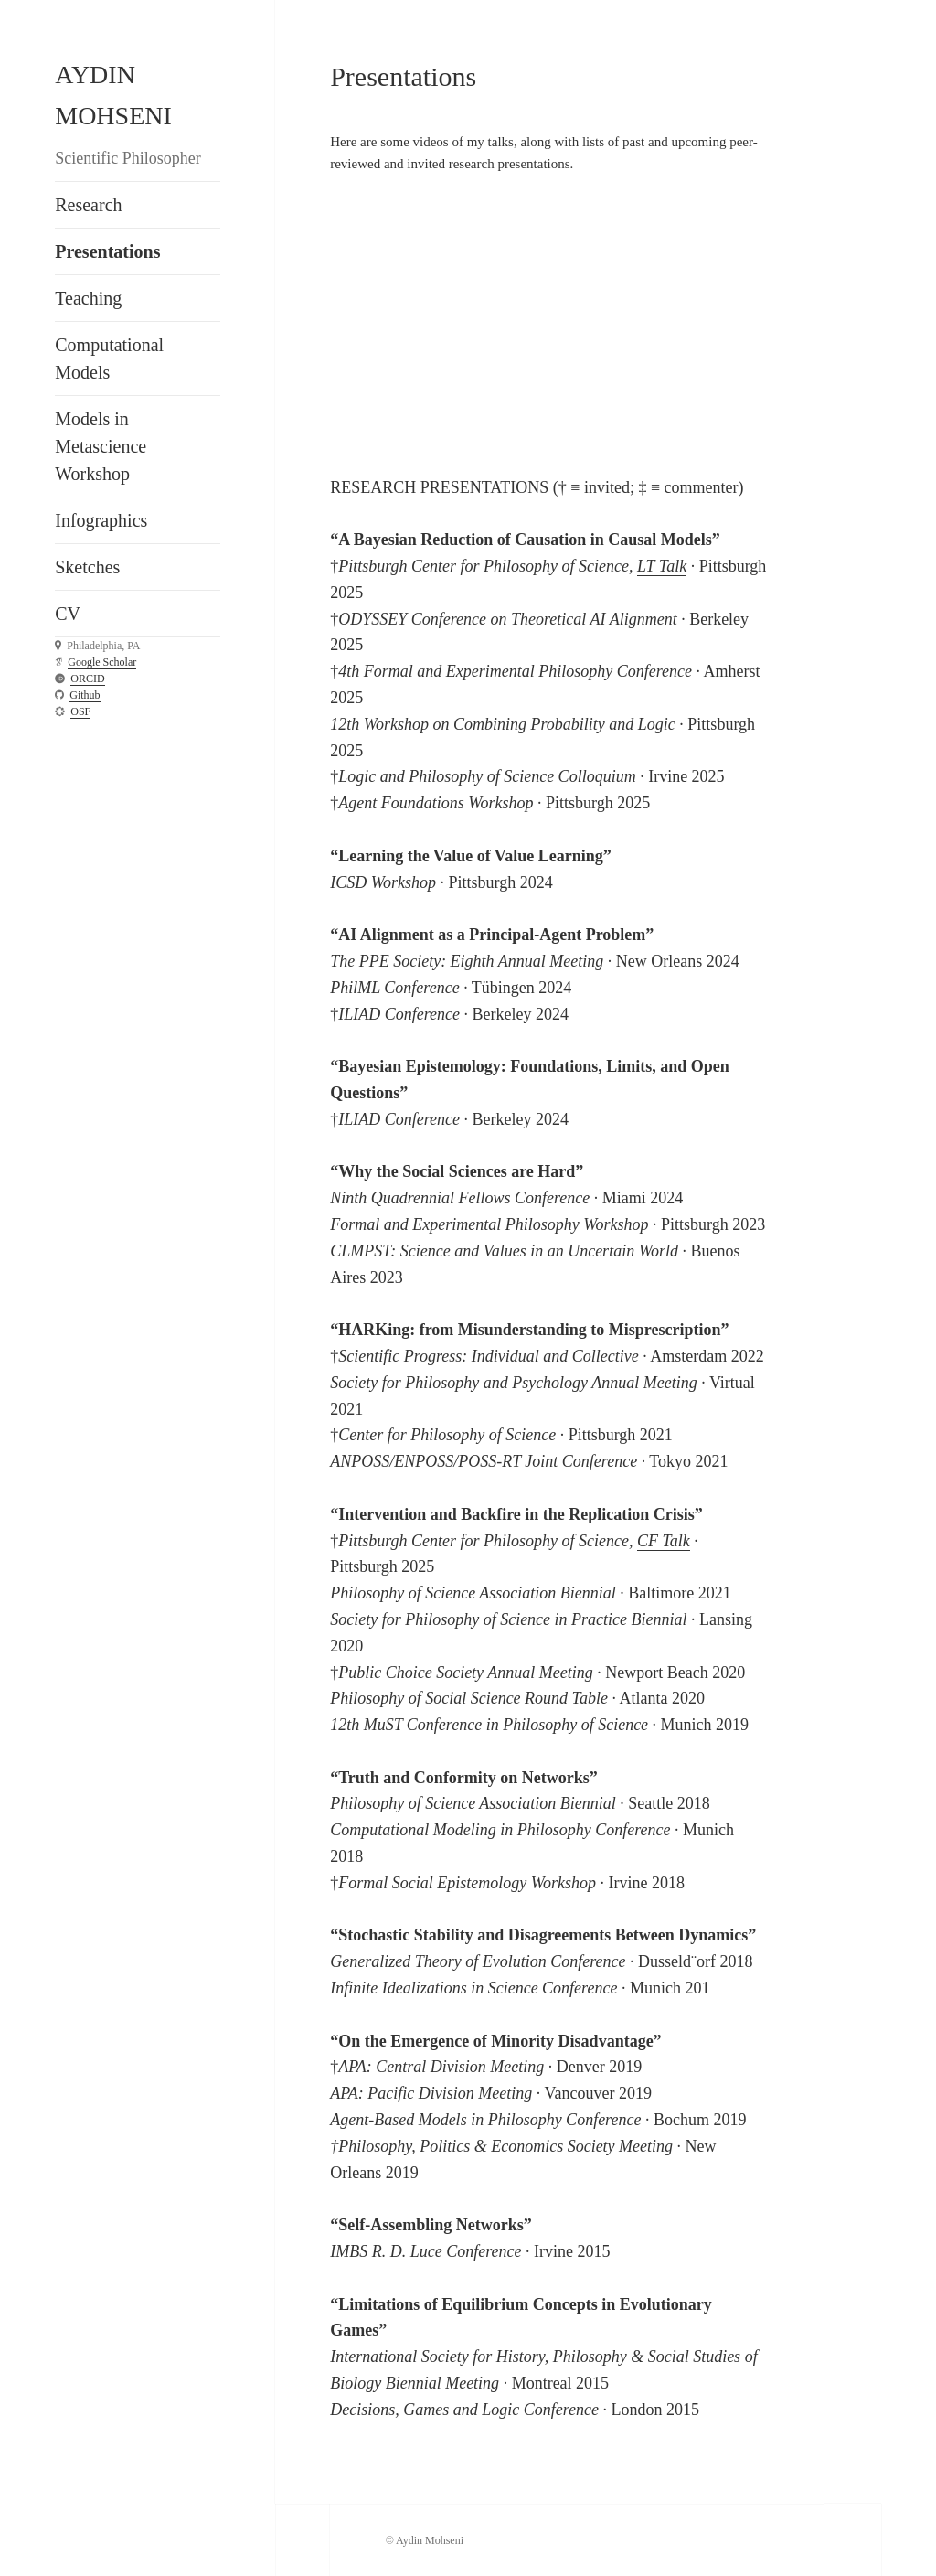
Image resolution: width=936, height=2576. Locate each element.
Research (88, 205)
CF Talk (663, 1541)
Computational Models (109, 358)
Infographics (101, 520)
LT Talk (661, 566)
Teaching (88, 298)
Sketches (87, 567)
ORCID (87, 678)
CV (67, 614)
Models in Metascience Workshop (100, 446)
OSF (80, 711)
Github (84, 695)
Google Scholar (102, 662)
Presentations (107, 251)
